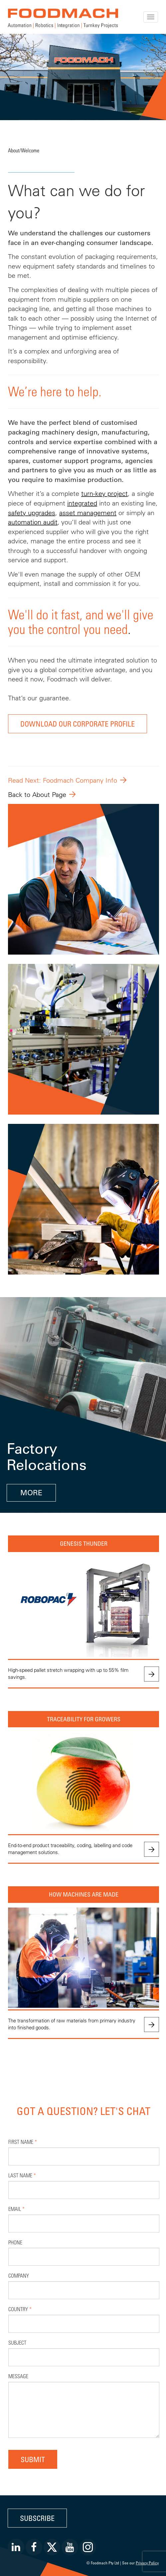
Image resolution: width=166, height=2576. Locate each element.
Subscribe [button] (37, 2518)
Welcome (30, 150)
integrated (82, 503)
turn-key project (104, 493)
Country (20, 2309)
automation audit (33, 522)
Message (18, 2376)
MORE (31, 1492)
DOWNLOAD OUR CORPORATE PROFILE (77, 723)
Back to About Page (37, 794)
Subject (17, 2342)
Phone (15, 2242)
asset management (87, 512)
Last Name (22, 2175)
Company (18, 2275)
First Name (22, 2142)
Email (16, 2209)
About (13, 150)
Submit (33, 2459)
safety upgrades (31, 512)
